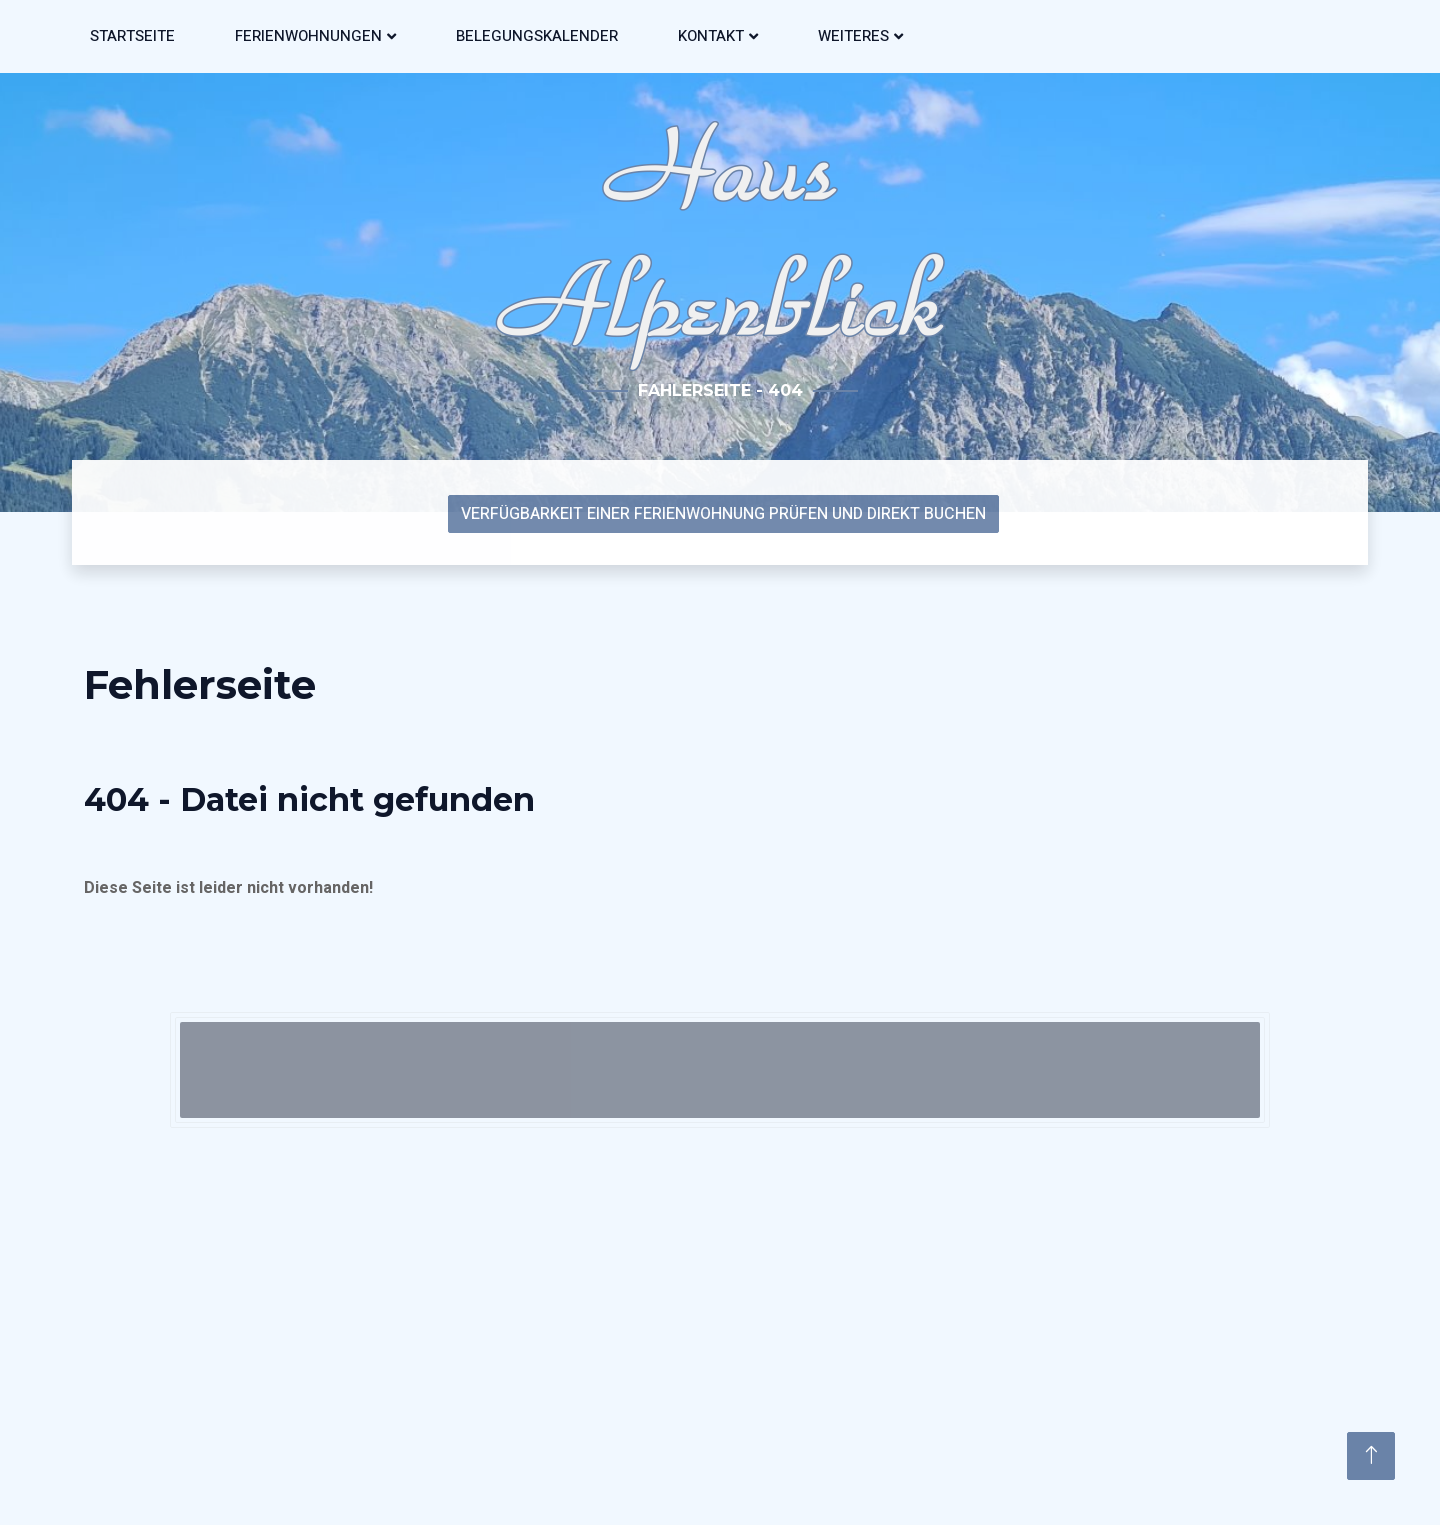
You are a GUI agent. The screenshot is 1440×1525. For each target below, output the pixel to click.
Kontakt (711, 36)
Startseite (132, 36)
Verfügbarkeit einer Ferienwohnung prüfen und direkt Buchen (723, 514)
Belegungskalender (537, 36)
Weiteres (853, 36)
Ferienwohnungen (308, 36)
